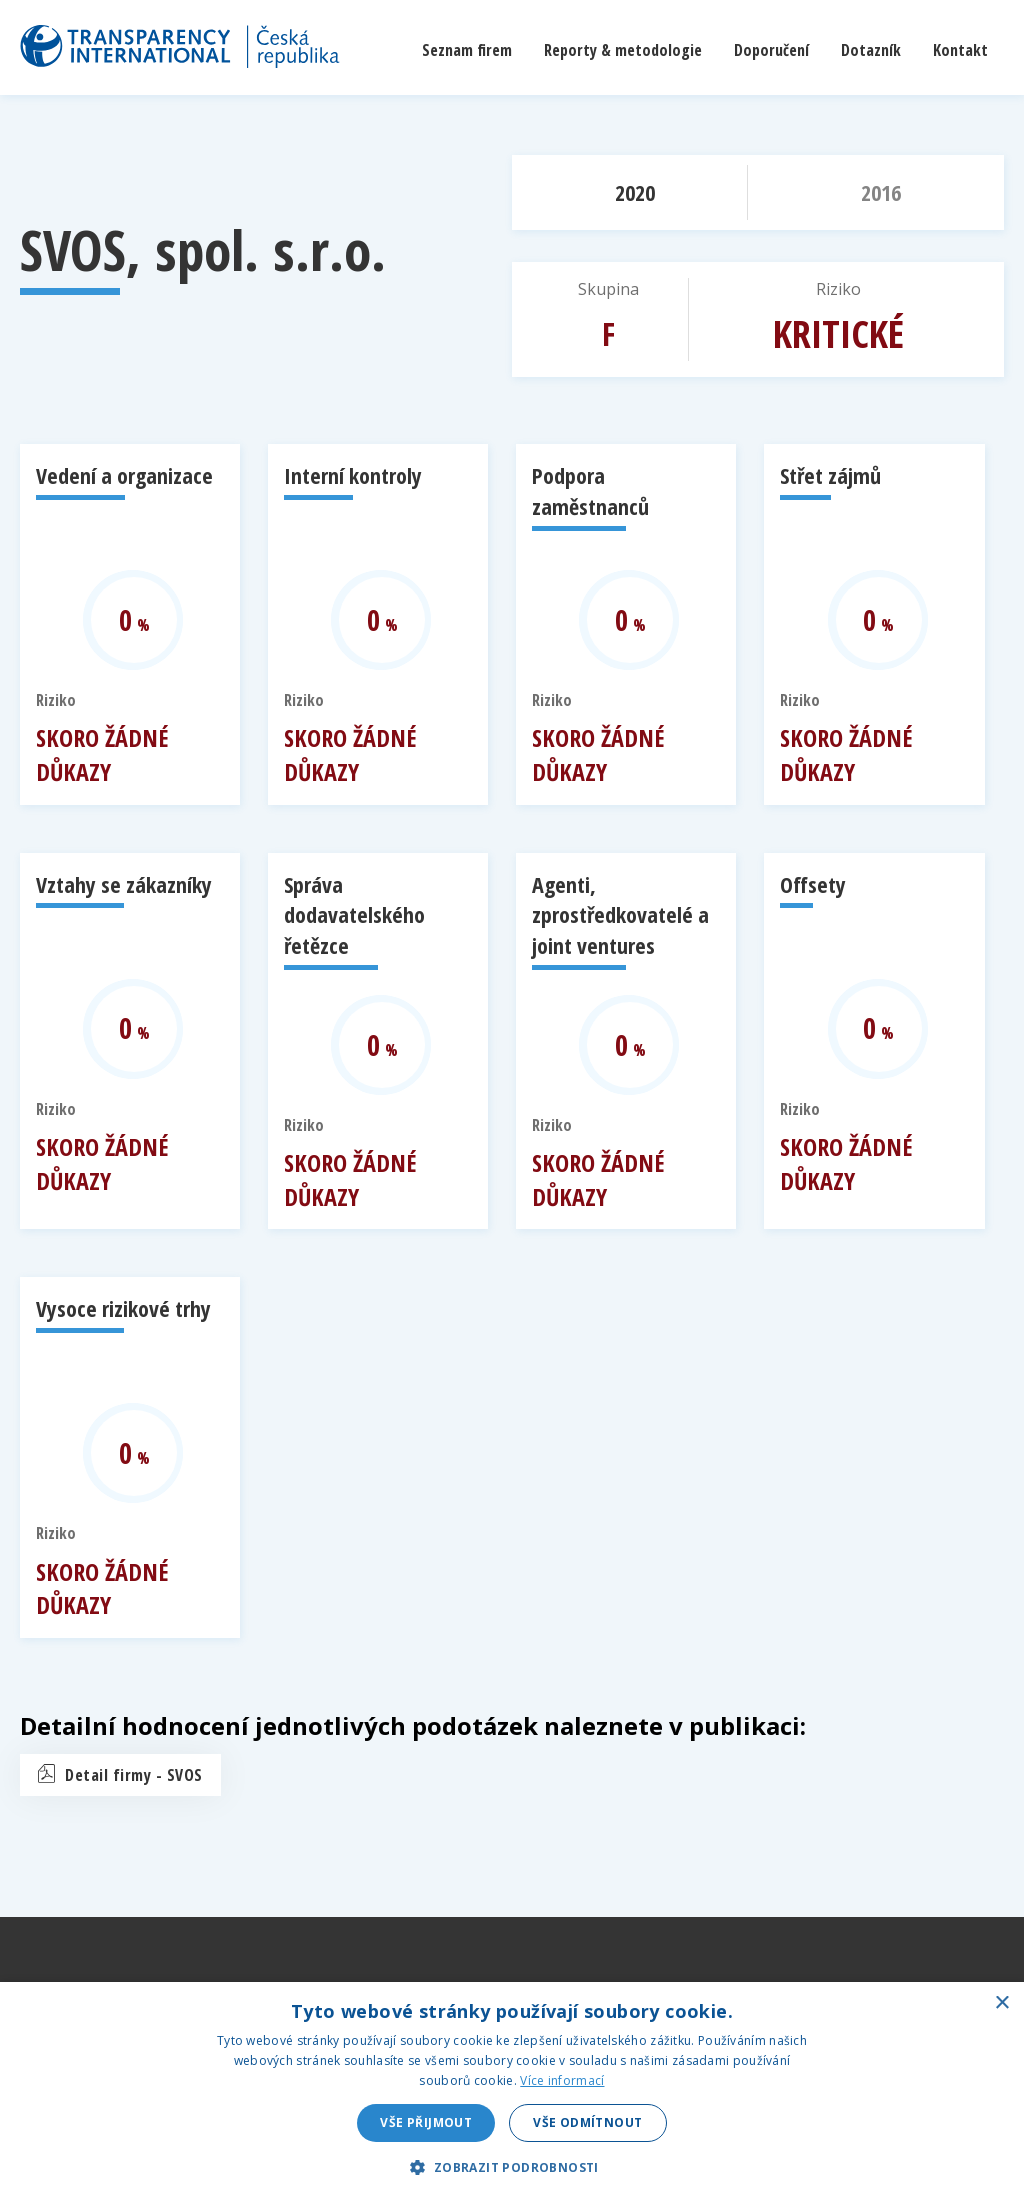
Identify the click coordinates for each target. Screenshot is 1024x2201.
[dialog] (512, 2091)
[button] (511, 2167)
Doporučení (771, 50)
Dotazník (871, 50)
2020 (635, 192)
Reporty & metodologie (623, 50)
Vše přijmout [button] (426, 2122)
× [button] (1001, 2003)
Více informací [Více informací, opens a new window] (562, 2080)
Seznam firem (467, 50)
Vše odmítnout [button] (587, 2122)
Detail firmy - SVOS (134, 1775)
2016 (881, 192)
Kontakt (960, 50)
